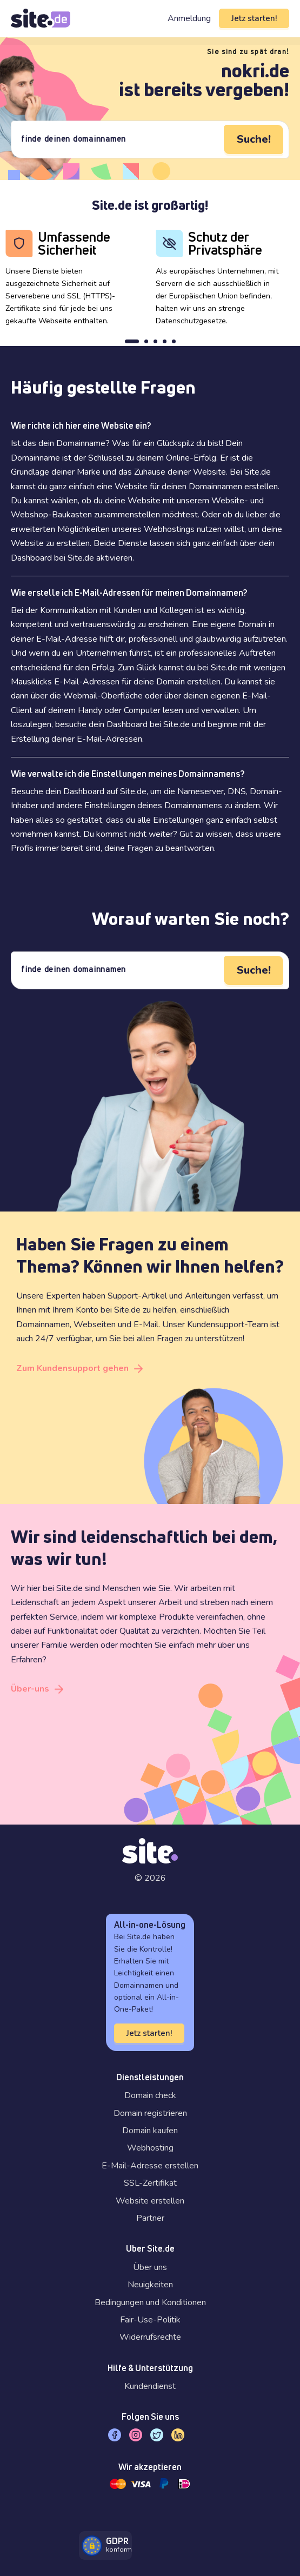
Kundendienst (150, 2386)
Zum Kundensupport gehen (72, 1368)
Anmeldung (189, 18)
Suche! (254, 139)
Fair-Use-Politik (150, 2320)
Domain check (150, 2095)
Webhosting (150, 2148)
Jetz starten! (254, 18)
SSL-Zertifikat (150, 2183)
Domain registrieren (150, 2113)
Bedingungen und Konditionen (150, 2302)
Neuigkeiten (150, 2285)
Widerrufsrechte (150, 2337)
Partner (150, 2218)
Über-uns (30, 1689)
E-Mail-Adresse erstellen (150, 2166)
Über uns (150, 2267)
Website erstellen (150, 2201)
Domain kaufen (150, 2130)
